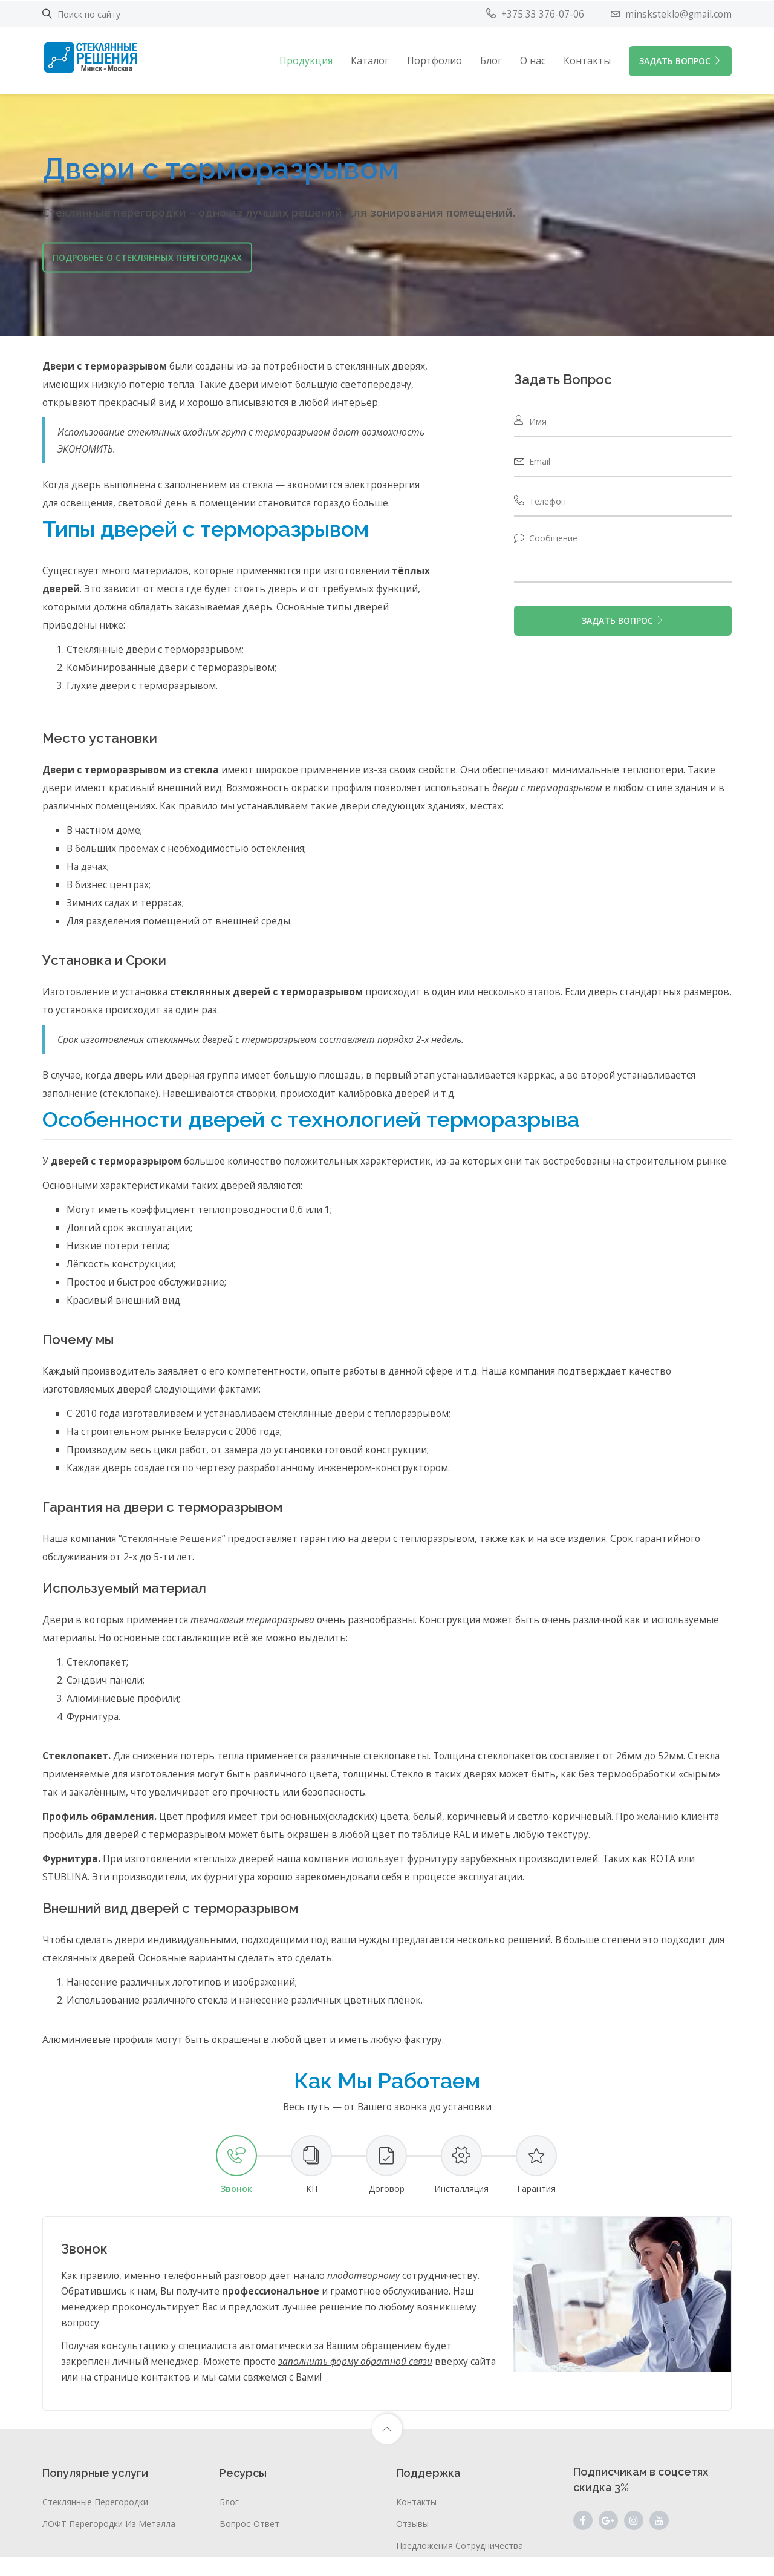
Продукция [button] (306, 60)
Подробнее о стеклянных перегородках (147, 257)
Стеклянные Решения (176, 1557)
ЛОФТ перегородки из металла (108, 2543)
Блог (491, 60)
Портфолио (434, 60)
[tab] (236, 2184)
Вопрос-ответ (249, 2543)
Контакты (587, 60)
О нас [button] (532, 60)
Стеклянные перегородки (95, 2521)
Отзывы (412, 2543)
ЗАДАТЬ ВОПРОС (680, 60)
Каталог (370, 60)
